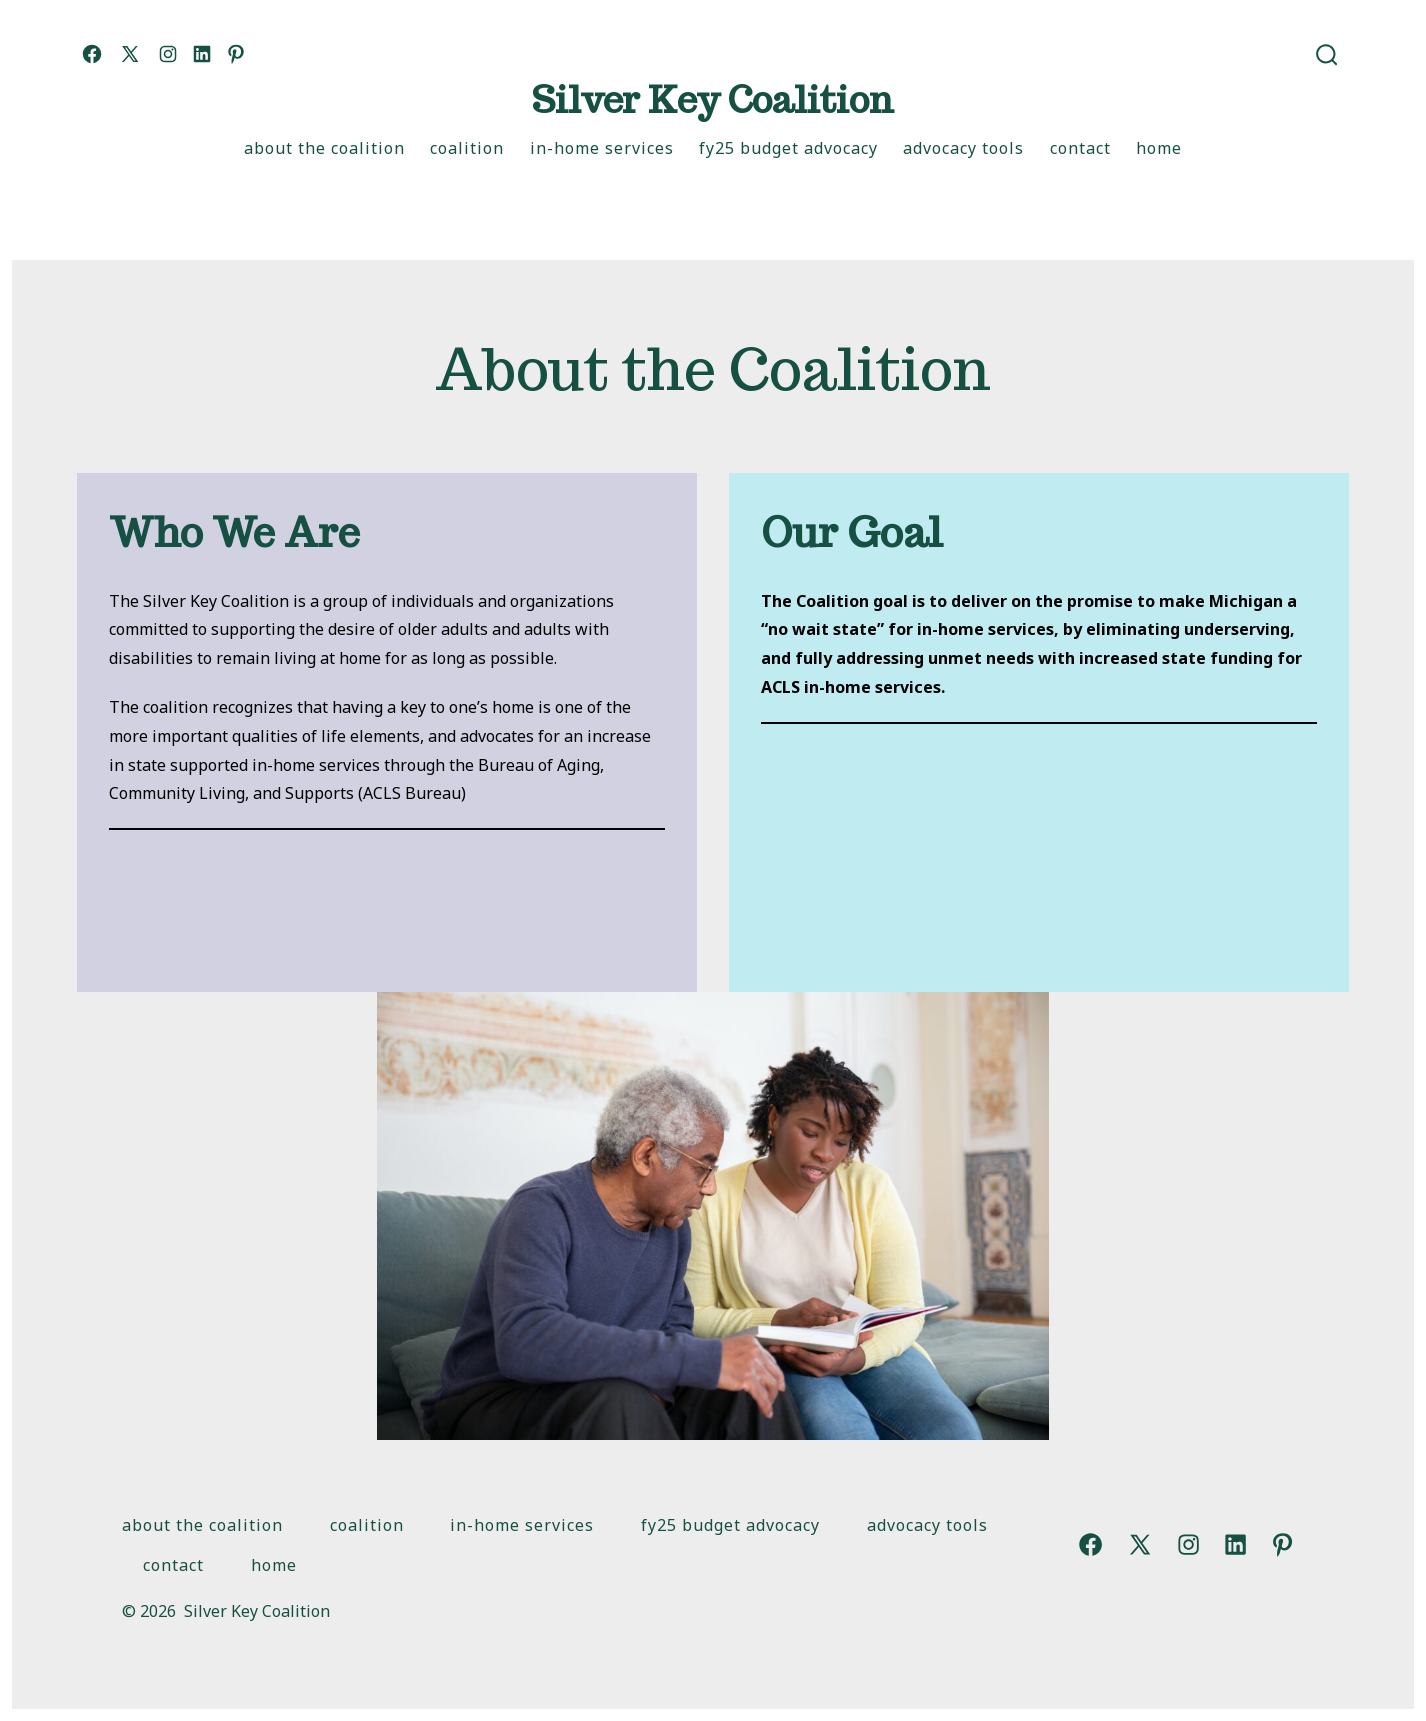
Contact (1080, 148)
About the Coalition (324, 148)
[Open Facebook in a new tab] (92, 54)
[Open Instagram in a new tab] (168, 54)
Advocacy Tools (963, 148)
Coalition (467, 148)
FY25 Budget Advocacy (788, 148)
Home (1159, 148)
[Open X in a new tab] (130, 54)
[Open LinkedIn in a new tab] (202, 54)
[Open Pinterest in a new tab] (236, 54)
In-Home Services (602, 148)
